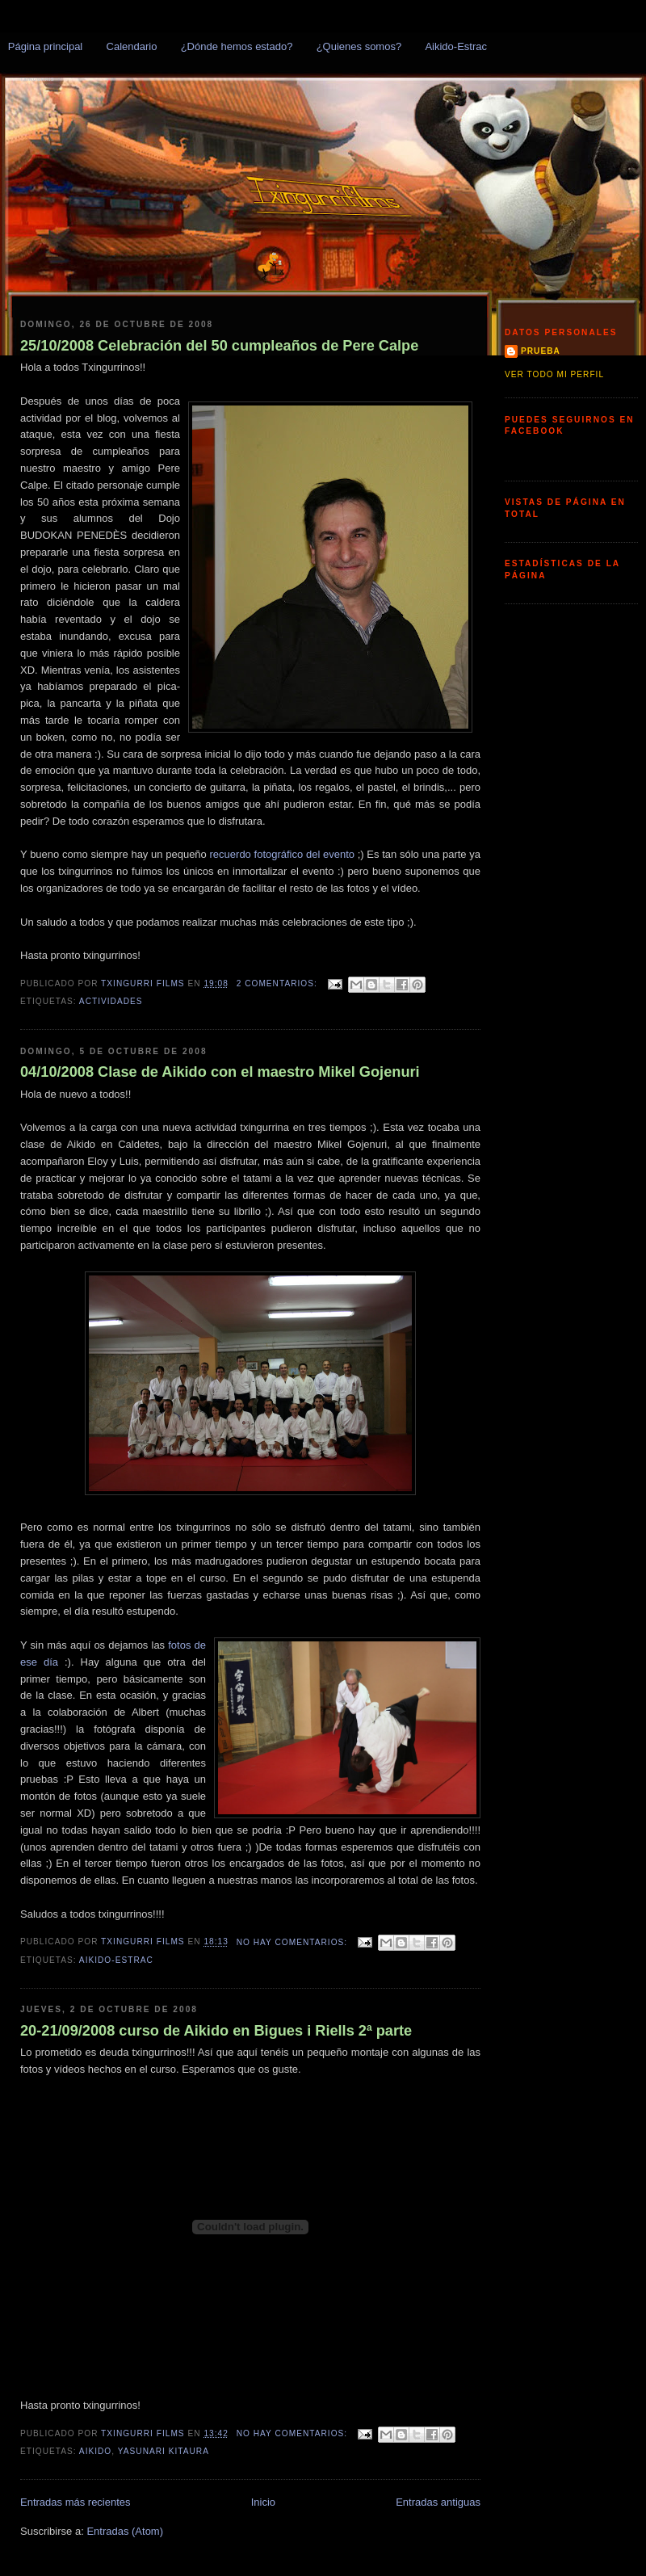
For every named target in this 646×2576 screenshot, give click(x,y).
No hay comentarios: (293, 1942)
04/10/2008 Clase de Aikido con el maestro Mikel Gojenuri (220, 1072)
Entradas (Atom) (124, 2531)
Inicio (263, 2502)
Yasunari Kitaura (163, 2451)
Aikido (95, 2451)
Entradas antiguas (438, 2502)
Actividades (111, 1001)
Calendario (132, 46)
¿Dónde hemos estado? (237, 46)
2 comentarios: (279, 983)
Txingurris (37, 79)
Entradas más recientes (75, 2502)
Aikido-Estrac (456, 46)
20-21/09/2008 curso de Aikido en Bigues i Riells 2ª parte (216, 2031)
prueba (540, 351)
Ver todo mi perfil (554, 374)
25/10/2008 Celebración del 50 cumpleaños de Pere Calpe (219, 346)
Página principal (45, 46)
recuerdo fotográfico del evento (284, 854)
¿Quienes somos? (359, 46)
